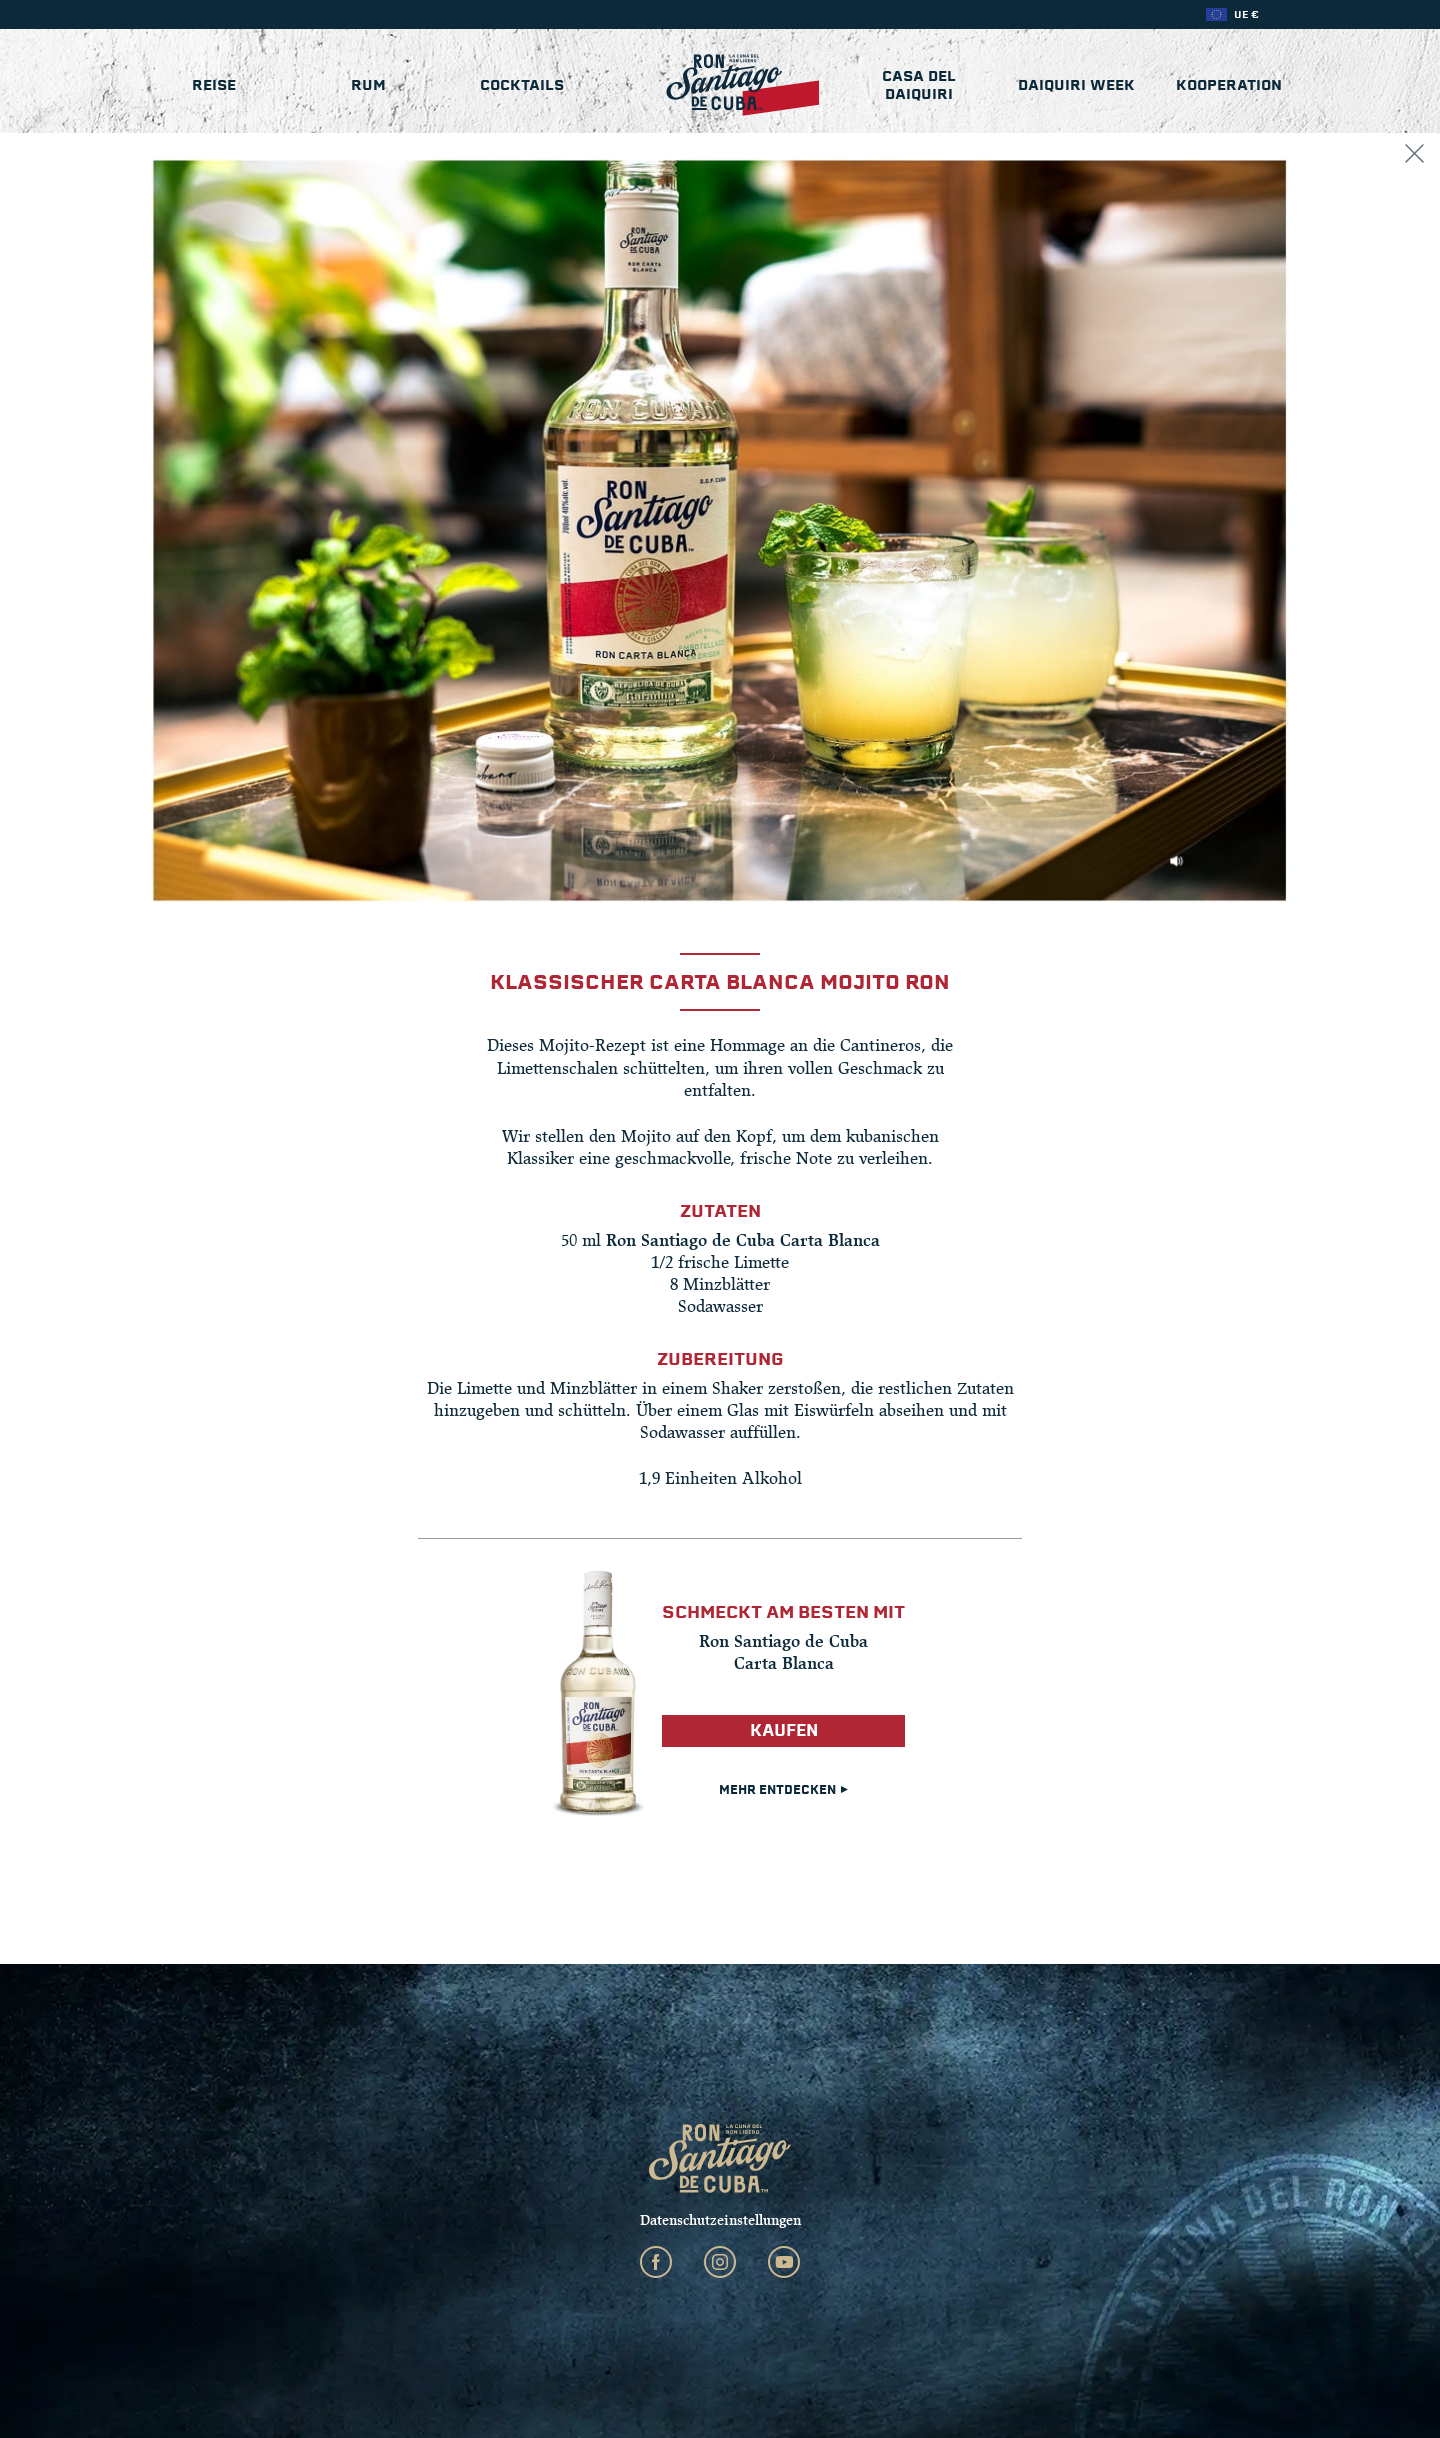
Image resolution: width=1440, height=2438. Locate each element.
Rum (368, 85)
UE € (1246, 14)
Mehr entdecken (783, 1790)
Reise (214, 85)
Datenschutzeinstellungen (720, 2220)
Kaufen (784, 1730)
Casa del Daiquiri (919, 85)
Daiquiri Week (1076, 85)
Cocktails (522, 85)
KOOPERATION (1229, 85)
